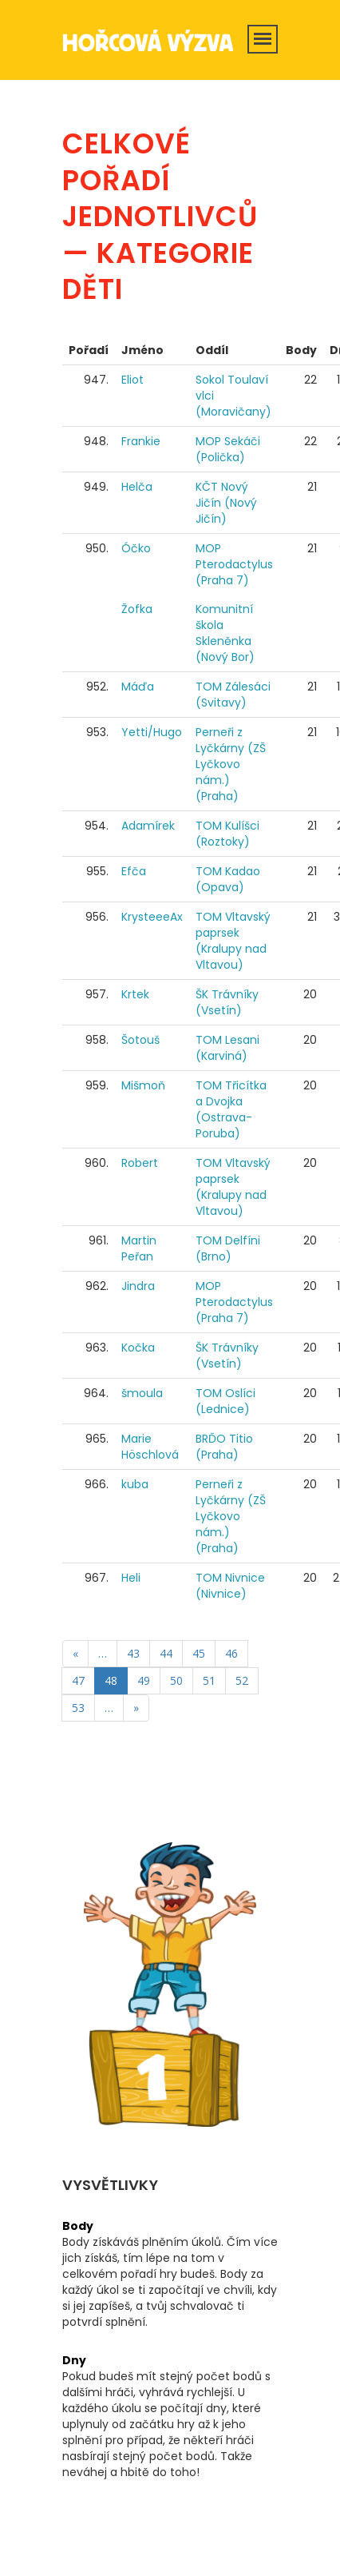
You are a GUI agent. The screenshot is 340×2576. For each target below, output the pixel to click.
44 (166, 1653)
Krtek (135, 994)
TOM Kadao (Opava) (228, 879)
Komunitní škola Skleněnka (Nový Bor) (225, 633)
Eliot (132, 380)
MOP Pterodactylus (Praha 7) (234, 564)
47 (78, 1680)
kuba (134, 1484)
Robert (139, 1163)
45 (198, 1653)
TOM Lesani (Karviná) (227, 1048)
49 (143, 1680)
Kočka (138, 1348)
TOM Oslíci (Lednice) (225, 1401)
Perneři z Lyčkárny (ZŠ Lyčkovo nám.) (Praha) (231, 764)
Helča (136, 487)
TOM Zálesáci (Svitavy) (233, 695)
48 (111, 1680)
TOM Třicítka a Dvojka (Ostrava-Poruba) (231, 1109)
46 (231, 1653)
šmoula (142, 1393)
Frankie (140, 441)
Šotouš (140, 1040)
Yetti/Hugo (151, 732)
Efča (133, 871)
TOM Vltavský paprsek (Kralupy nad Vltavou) (233, 941)
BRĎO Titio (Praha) (224, 1447)
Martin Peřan (138, 1248)
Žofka (136, 609)
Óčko (136, 548)
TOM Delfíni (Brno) (228, 1248)
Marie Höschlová (150, 1447)
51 (209, 1680)
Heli (130, 1578)
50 (176, 1680)
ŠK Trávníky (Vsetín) (227, 1002)
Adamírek (148, 826)
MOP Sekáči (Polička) (228, 449)
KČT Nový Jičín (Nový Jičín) (226, 503)
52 (241, 1680)
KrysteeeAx (152, 917)
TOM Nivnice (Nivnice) (230, 1586)
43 (133, 1653)
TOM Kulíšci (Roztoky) (227, 834)
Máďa (137, 687)
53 (78, 1707)
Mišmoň (143, 1085)
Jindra (138, 1286)
